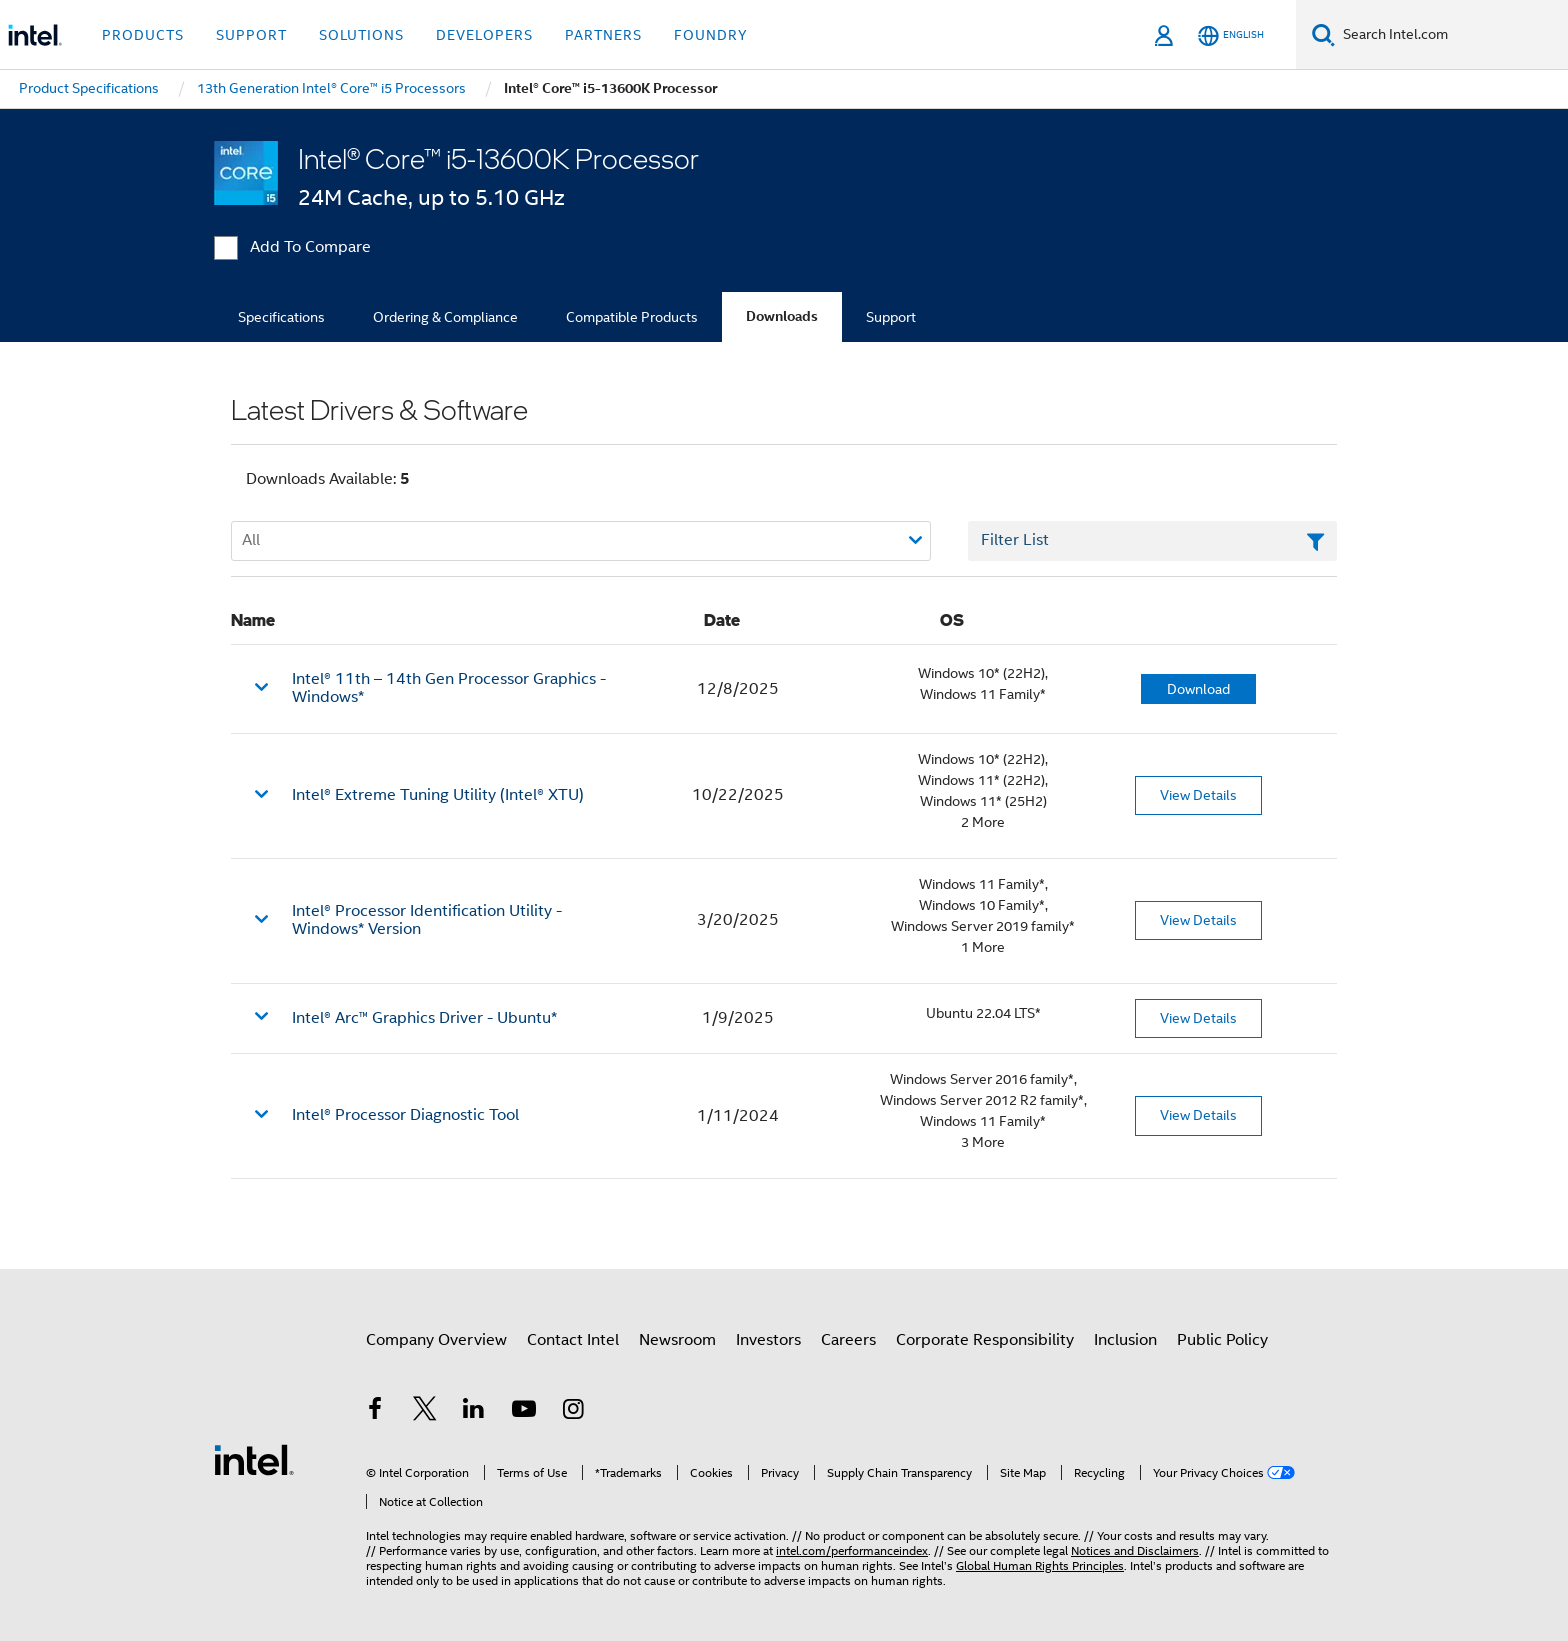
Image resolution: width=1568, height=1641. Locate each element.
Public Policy (1222, 1340)
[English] (1231, 35)
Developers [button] (484, 35)
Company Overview (436, 1340)
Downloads (782, 316)
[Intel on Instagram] (573, 1412)
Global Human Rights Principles (1040, 1565)
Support (891, 317)
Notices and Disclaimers (1135, 1550)
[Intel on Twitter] (425, 1412)
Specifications (281, 317)
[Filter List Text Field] (1152, 541)
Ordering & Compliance (445, 317)
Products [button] (143, 35)
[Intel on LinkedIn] (474, 1412)
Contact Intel (573, 1340)
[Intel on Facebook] (375, 1412)
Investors (768, 1340)
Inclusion (1125, 1340)
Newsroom (677, 1340)
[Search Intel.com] (1451, 35)
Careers (848, 1340)
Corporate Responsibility (985, 1340)
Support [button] (251, 35)
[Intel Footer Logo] (254, 1459)
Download (1198, 689)
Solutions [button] (361, 35)
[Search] (1323, 34)
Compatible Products (632, 317)
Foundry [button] (711, 35)
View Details (1198, 795)
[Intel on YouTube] (524, 1412)
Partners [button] (603, 35)
